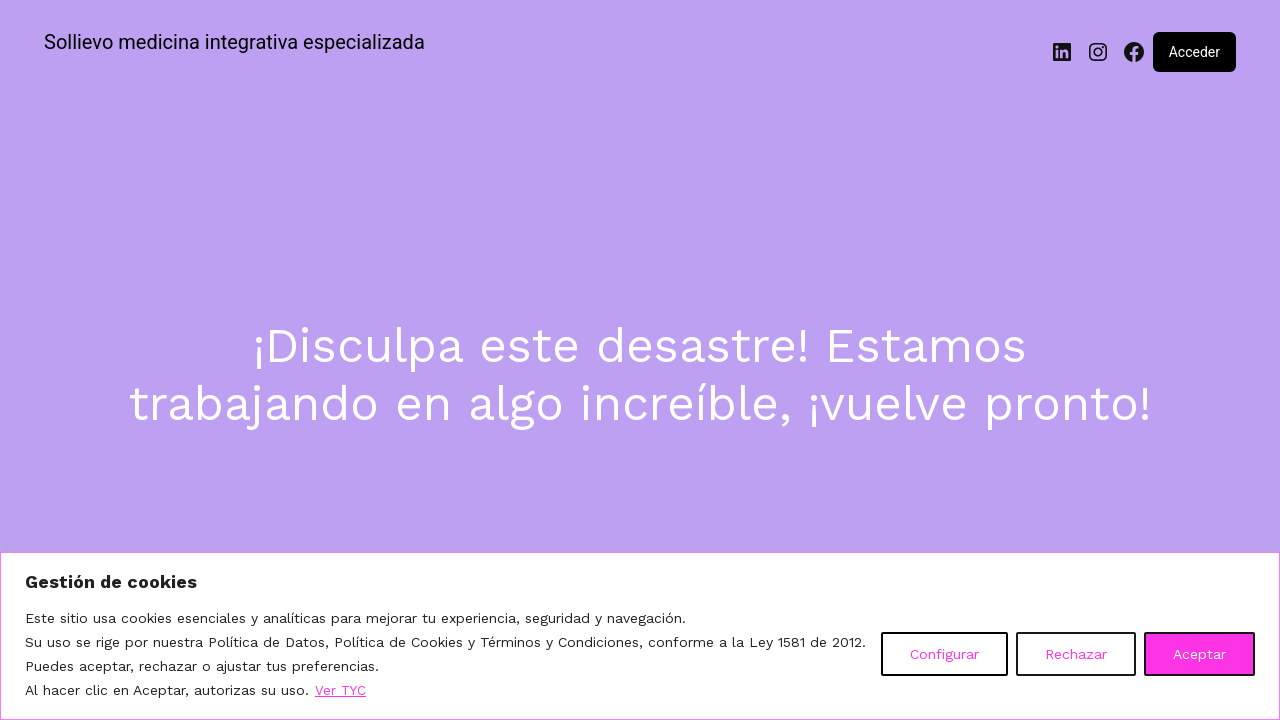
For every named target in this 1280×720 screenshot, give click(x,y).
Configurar (944, 655)
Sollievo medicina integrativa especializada (234, 42)
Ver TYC (341, 691)
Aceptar (1199, 655)
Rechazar (1076, 655)
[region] (640, 636)
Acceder (1194, 52)
